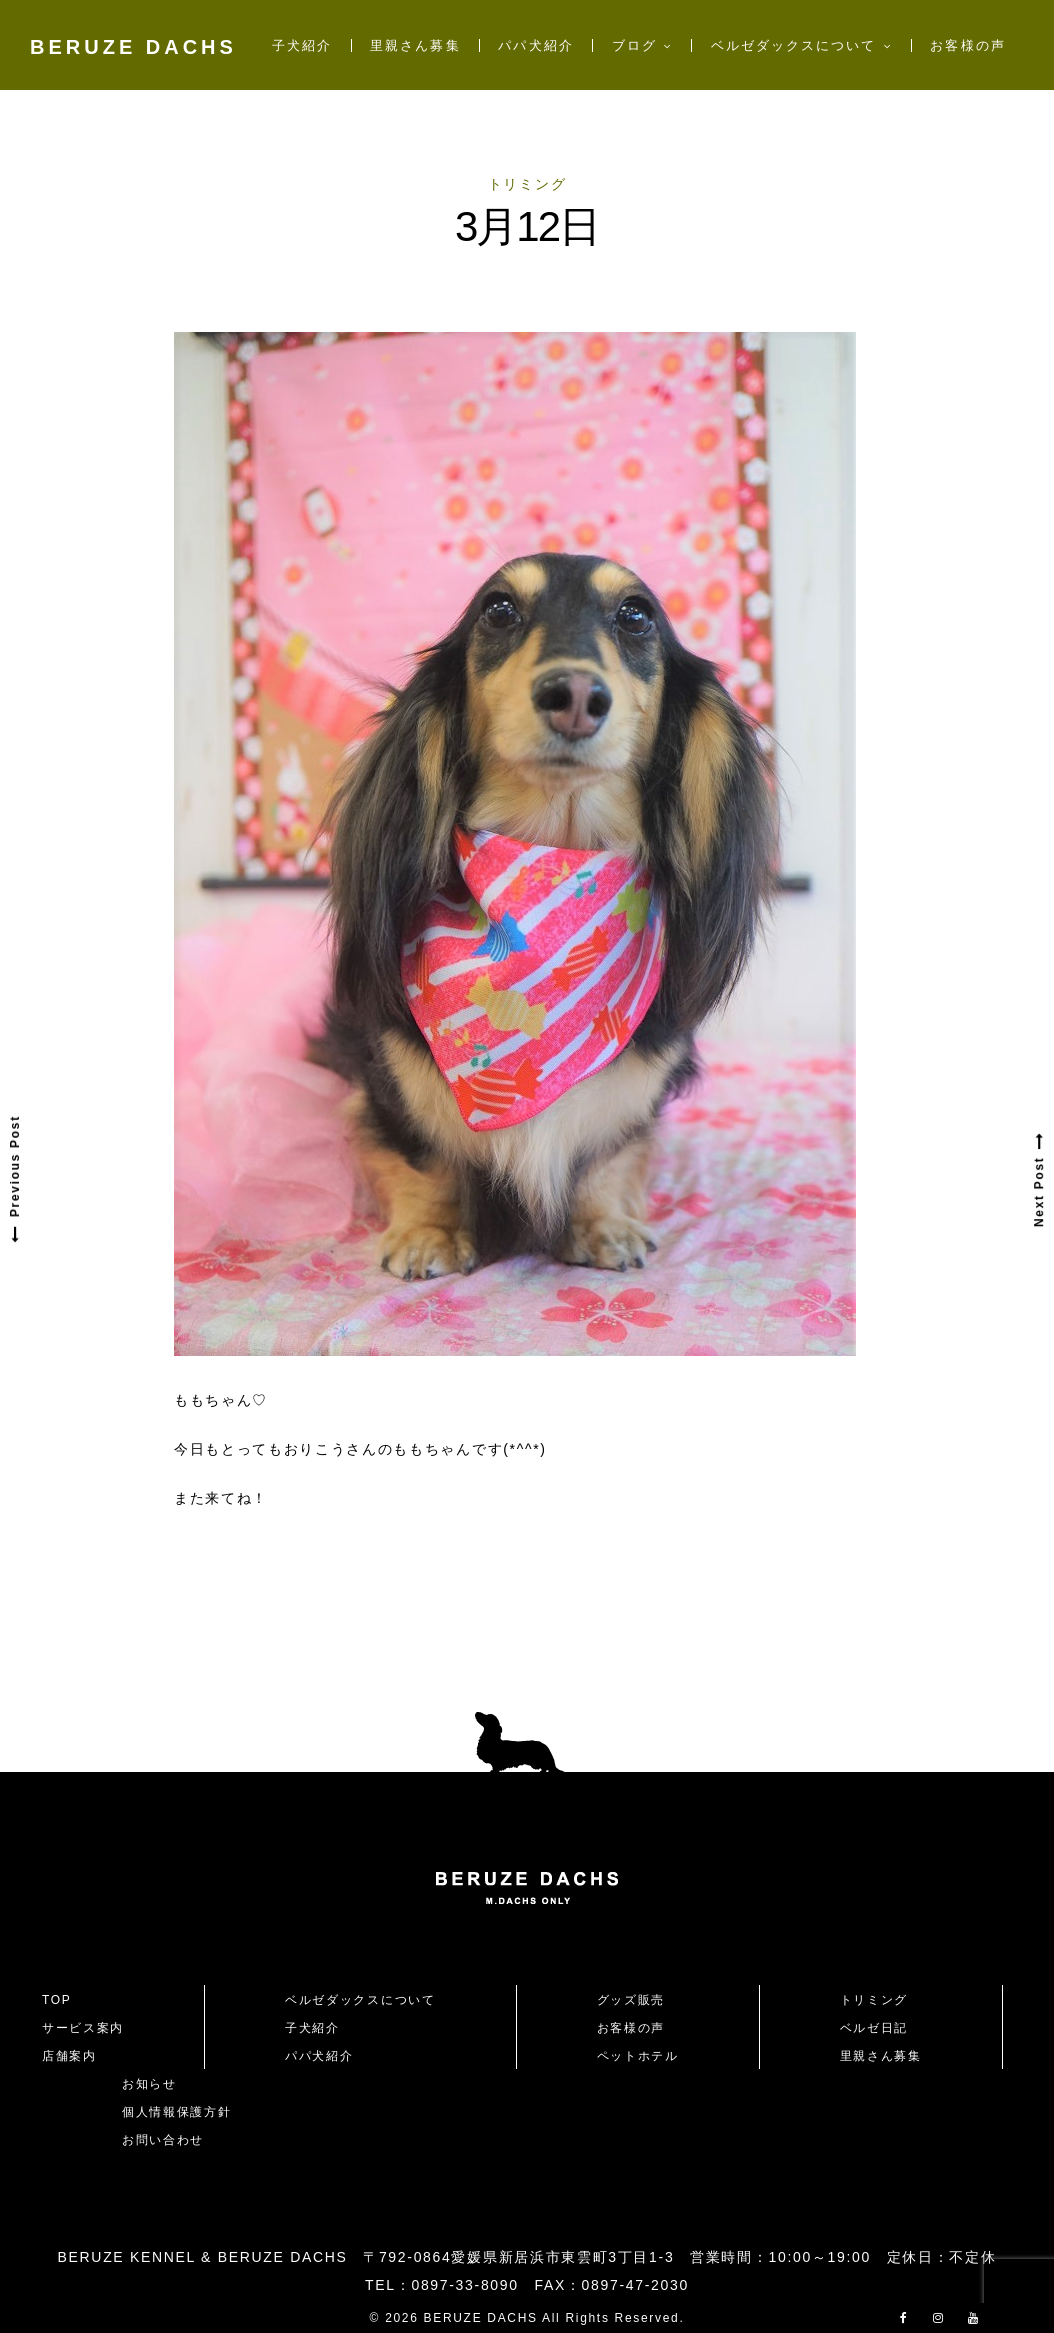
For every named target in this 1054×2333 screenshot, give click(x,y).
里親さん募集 (415, 45)
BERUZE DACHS (133, 47)
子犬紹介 (302, 45)
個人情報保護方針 (176, 2112)
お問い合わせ (170, 2140)
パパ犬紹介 (535, 45)
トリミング (527, 184)
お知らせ (149, 2084)
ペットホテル (638, 2056)
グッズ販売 (631, 2000)
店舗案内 (69, 2056)
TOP (57, 2000)
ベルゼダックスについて (794, 45)
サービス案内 (83, 2028)
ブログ (634, 45)
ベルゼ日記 (874, 2028)
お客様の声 (967, 45)
